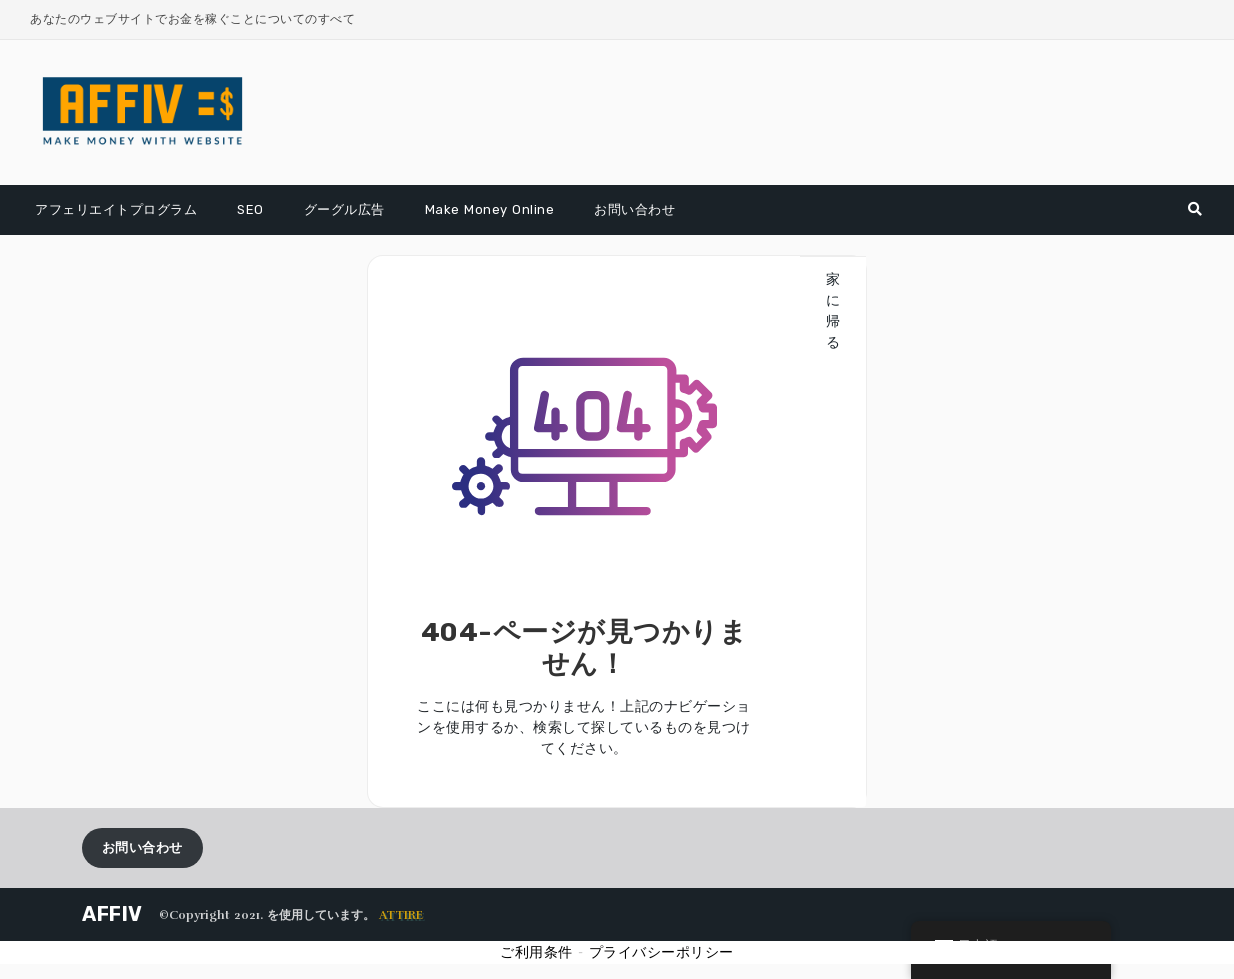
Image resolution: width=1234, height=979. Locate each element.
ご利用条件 (536, 952)
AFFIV (112, 914)
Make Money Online (490, 209)
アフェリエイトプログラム (116, 209)
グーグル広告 (344, 209)
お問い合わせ (634, 209)
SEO (250, 209)
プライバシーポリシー (661, 952)
